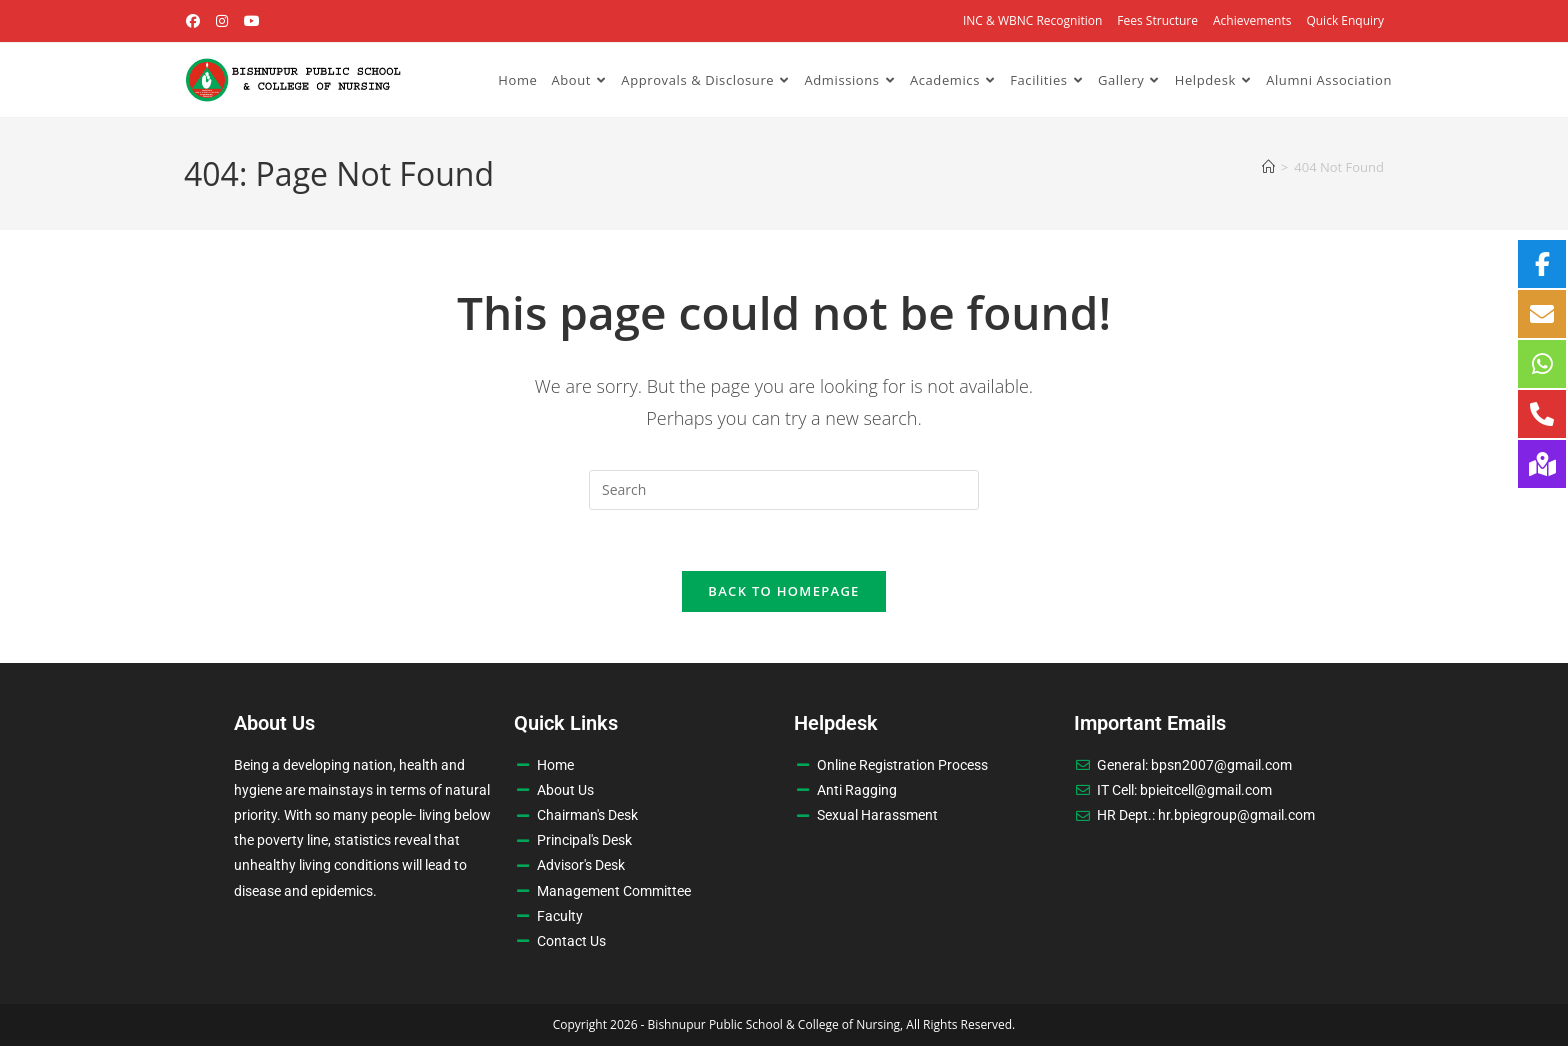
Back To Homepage (783, 591)
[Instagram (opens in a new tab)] (223, 21)
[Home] (1268, 167)
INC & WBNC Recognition (1032, 20)
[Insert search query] (784, 490)
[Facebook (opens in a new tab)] (196, 21)
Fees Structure (1157, 20)
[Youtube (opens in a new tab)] (252, 21)
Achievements (1252, 20)
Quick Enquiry (1345, 20)
